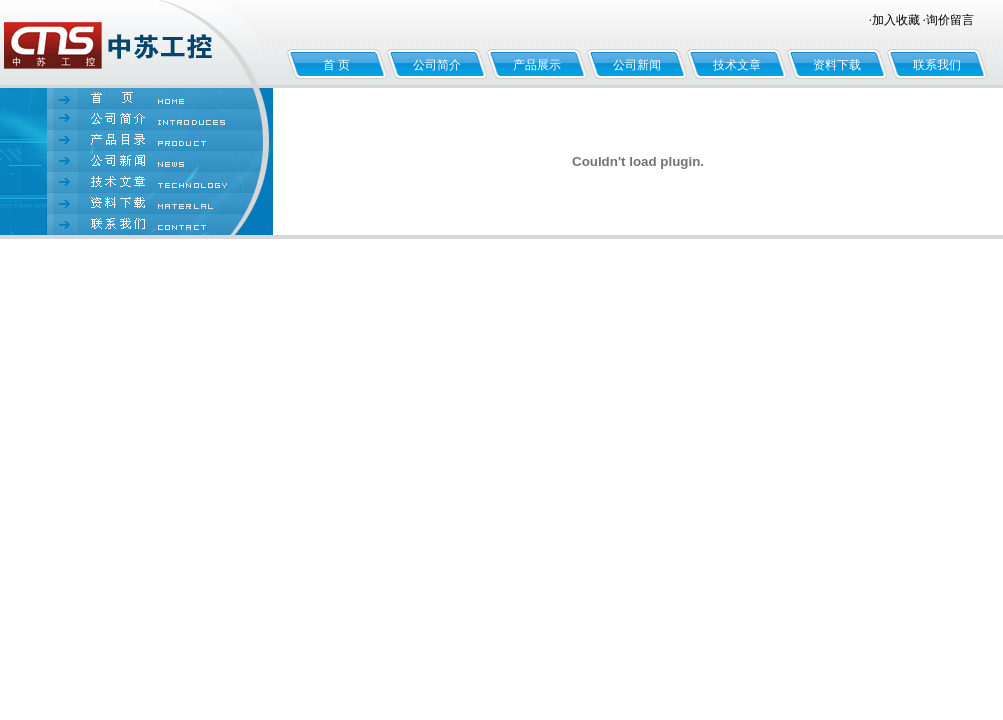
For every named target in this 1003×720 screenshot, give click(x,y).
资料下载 (837, 65)
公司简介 (437, 65)
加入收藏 (896, 20)
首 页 (336, 65)
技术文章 (737, 65)
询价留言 (950, 20)
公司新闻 (637, 65)
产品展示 (537, 65)
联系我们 (937, 65)
